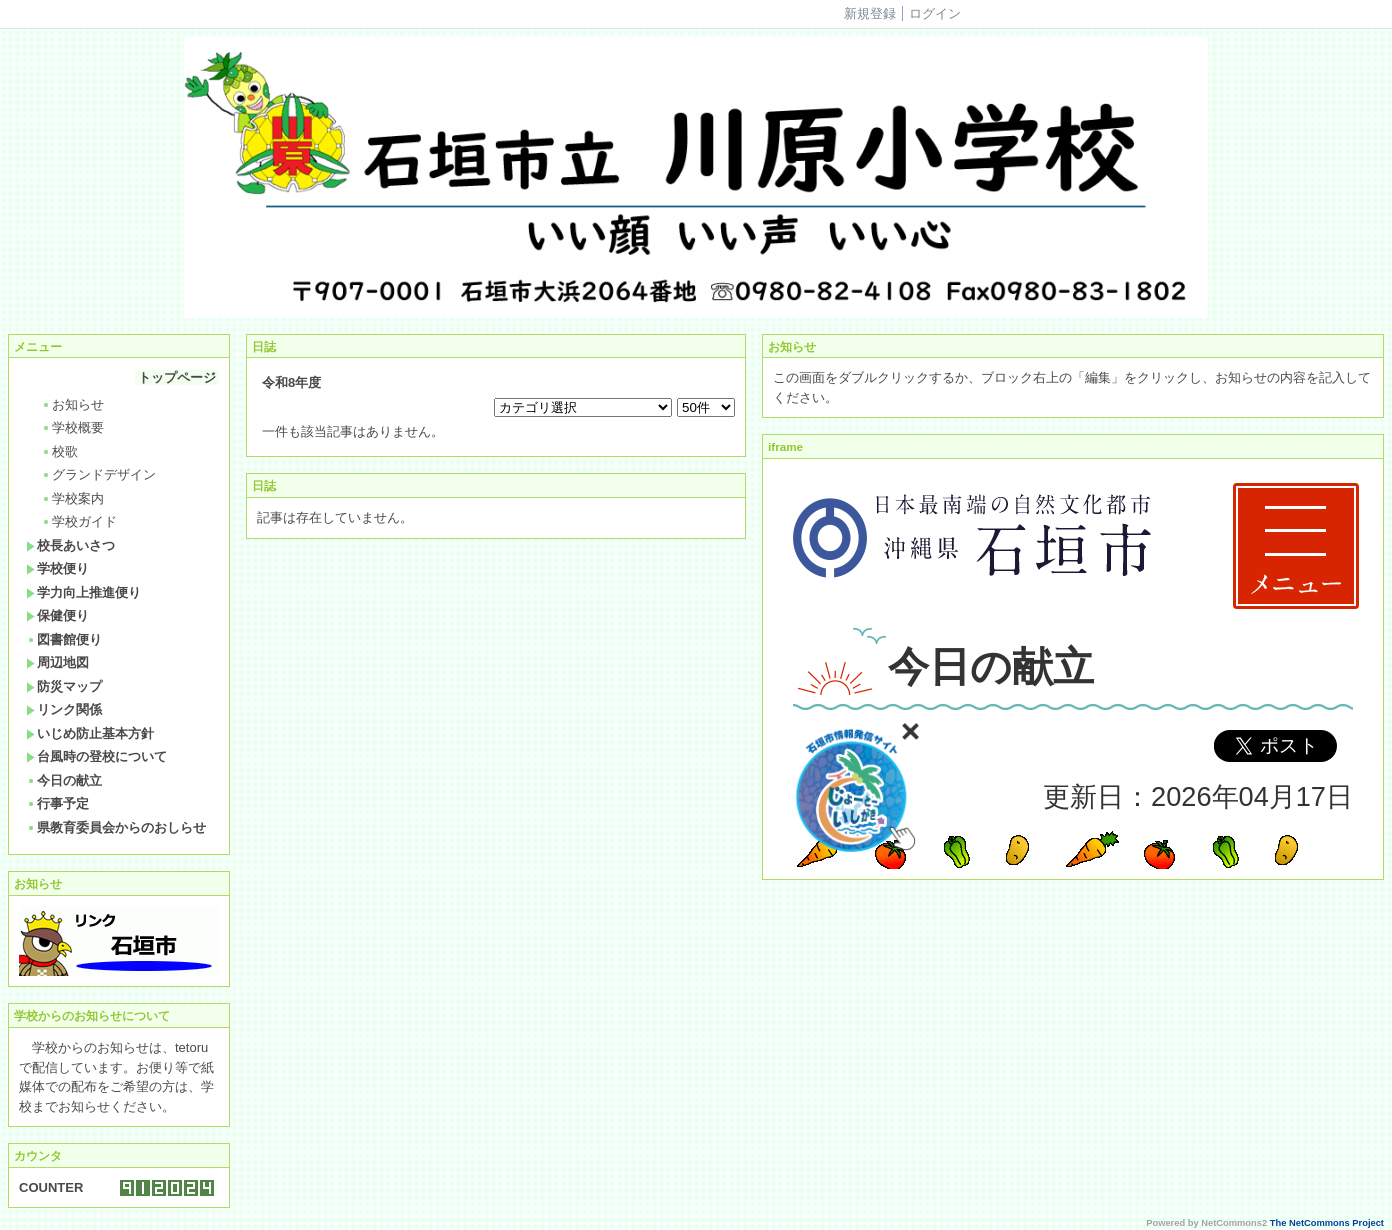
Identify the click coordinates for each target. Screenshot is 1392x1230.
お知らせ (72, 404)
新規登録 (870, 13)
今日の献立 (64, 780)
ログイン (935, 13)
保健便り (57, 615)
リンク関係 (64, 709)
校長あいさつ (70, 545)
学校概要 (72, 427)
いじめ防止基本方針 (90, 733)
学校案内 (72, 498)
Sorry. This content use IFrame (1073, 669)
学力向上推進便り (83, 592)
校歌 (59, 451)
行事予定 (57, 803)
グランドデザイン (98, 474)
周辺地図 (57, 662)
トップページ (177, 377)
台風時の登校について (96, 756)
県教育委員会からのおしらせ (116, 827)
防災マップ (64, 686)
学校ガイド (79, 521)
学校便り (57, 568)
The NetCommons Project (1327, 1223)
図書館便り (64, 639)
